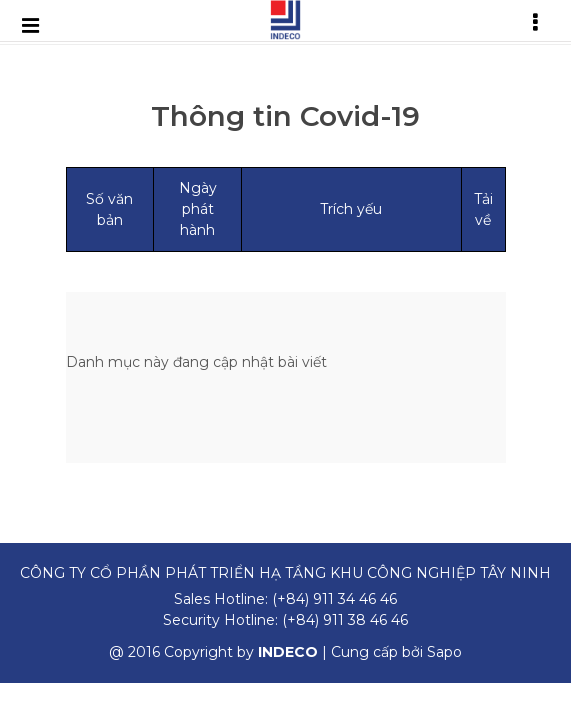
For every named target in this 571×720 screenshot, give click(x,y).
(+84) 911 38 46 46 (345, 620)
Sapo (444, 652)
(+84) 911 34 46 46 (334, 599)
